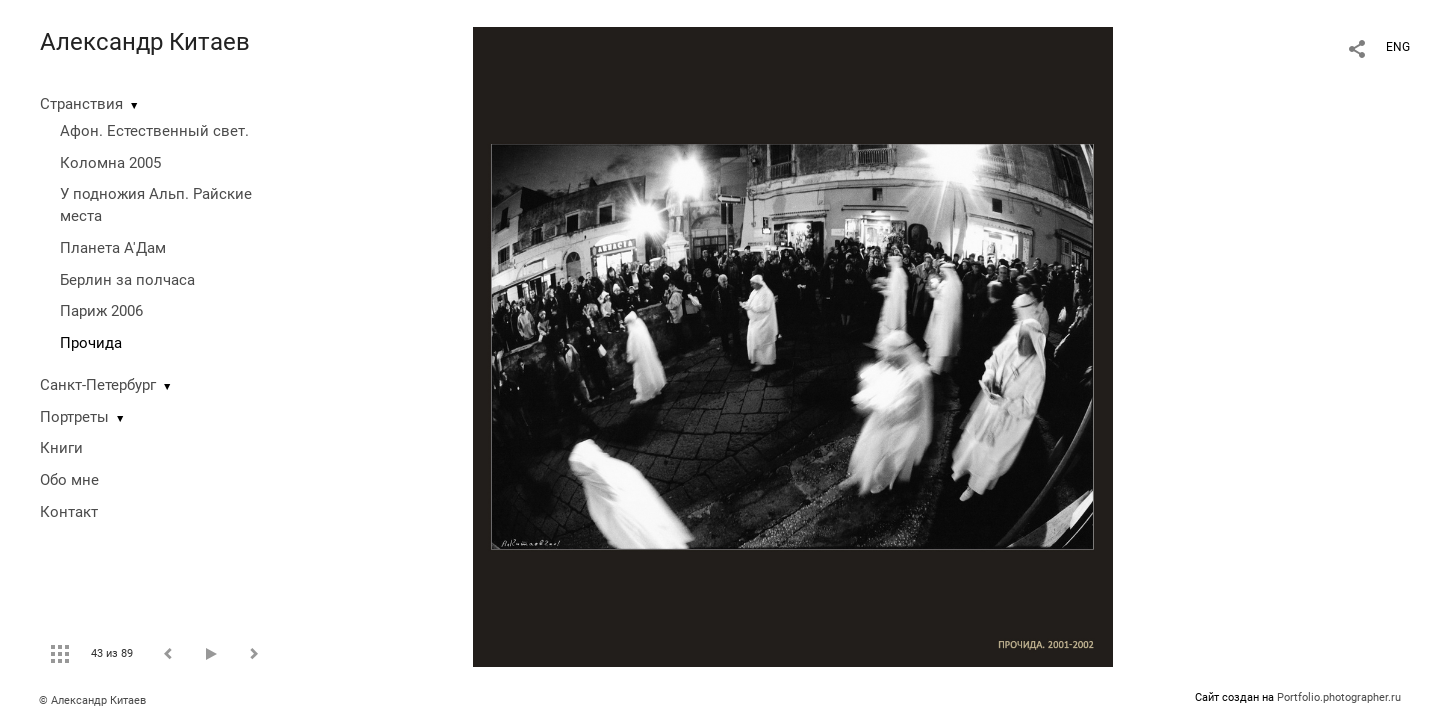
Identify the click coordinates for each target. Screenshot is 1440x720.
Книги (61, 448)
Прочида (91, 343)
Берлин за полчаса (127, 280)
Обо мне (69, 480)
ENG (1398, 47)
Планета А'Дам (113, 248)
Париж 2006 (101, 311)
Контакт (69, 512)
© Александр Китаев (92, 700)
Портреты (74, 417)
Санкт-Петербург (98, 385)
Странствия (81, 104)
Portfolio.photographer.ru (1339, 697)
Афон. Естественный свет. (154, 131)
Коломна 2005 (110, 163)
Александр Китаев (145, 42)
